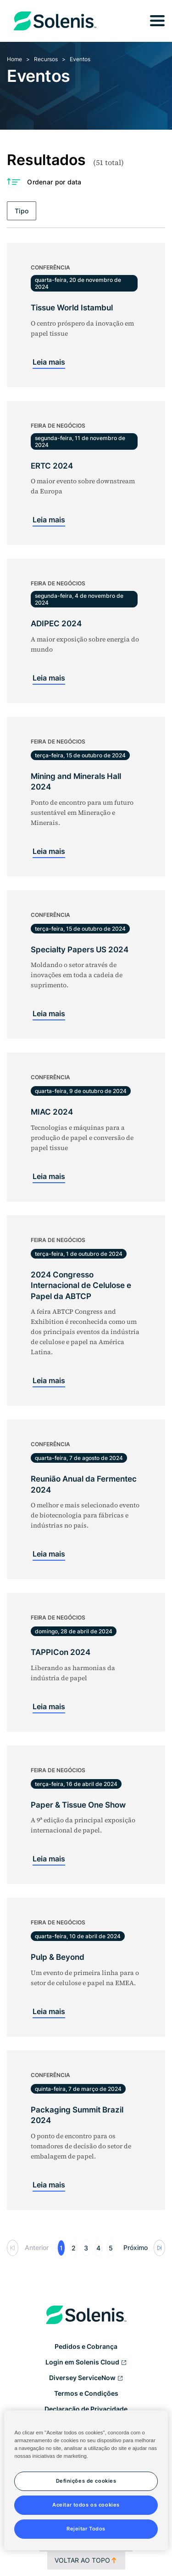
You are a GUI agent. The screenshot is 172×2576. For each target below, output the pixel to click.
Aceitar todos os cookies (86, 2505)
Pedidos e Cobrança (86, 2346)
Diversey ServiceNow (86, 2378)
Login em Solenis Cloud (86, 2362)
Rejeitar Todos (86, 2528)
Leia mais (49, 361)
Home (14, 59)
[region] (85, 2480)
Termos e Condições (86, 2393)
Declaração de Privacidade (86, 2409)
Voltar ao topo (86, 2560)
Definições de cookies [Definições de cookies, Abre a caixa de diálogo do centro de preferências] (86, 2481)
